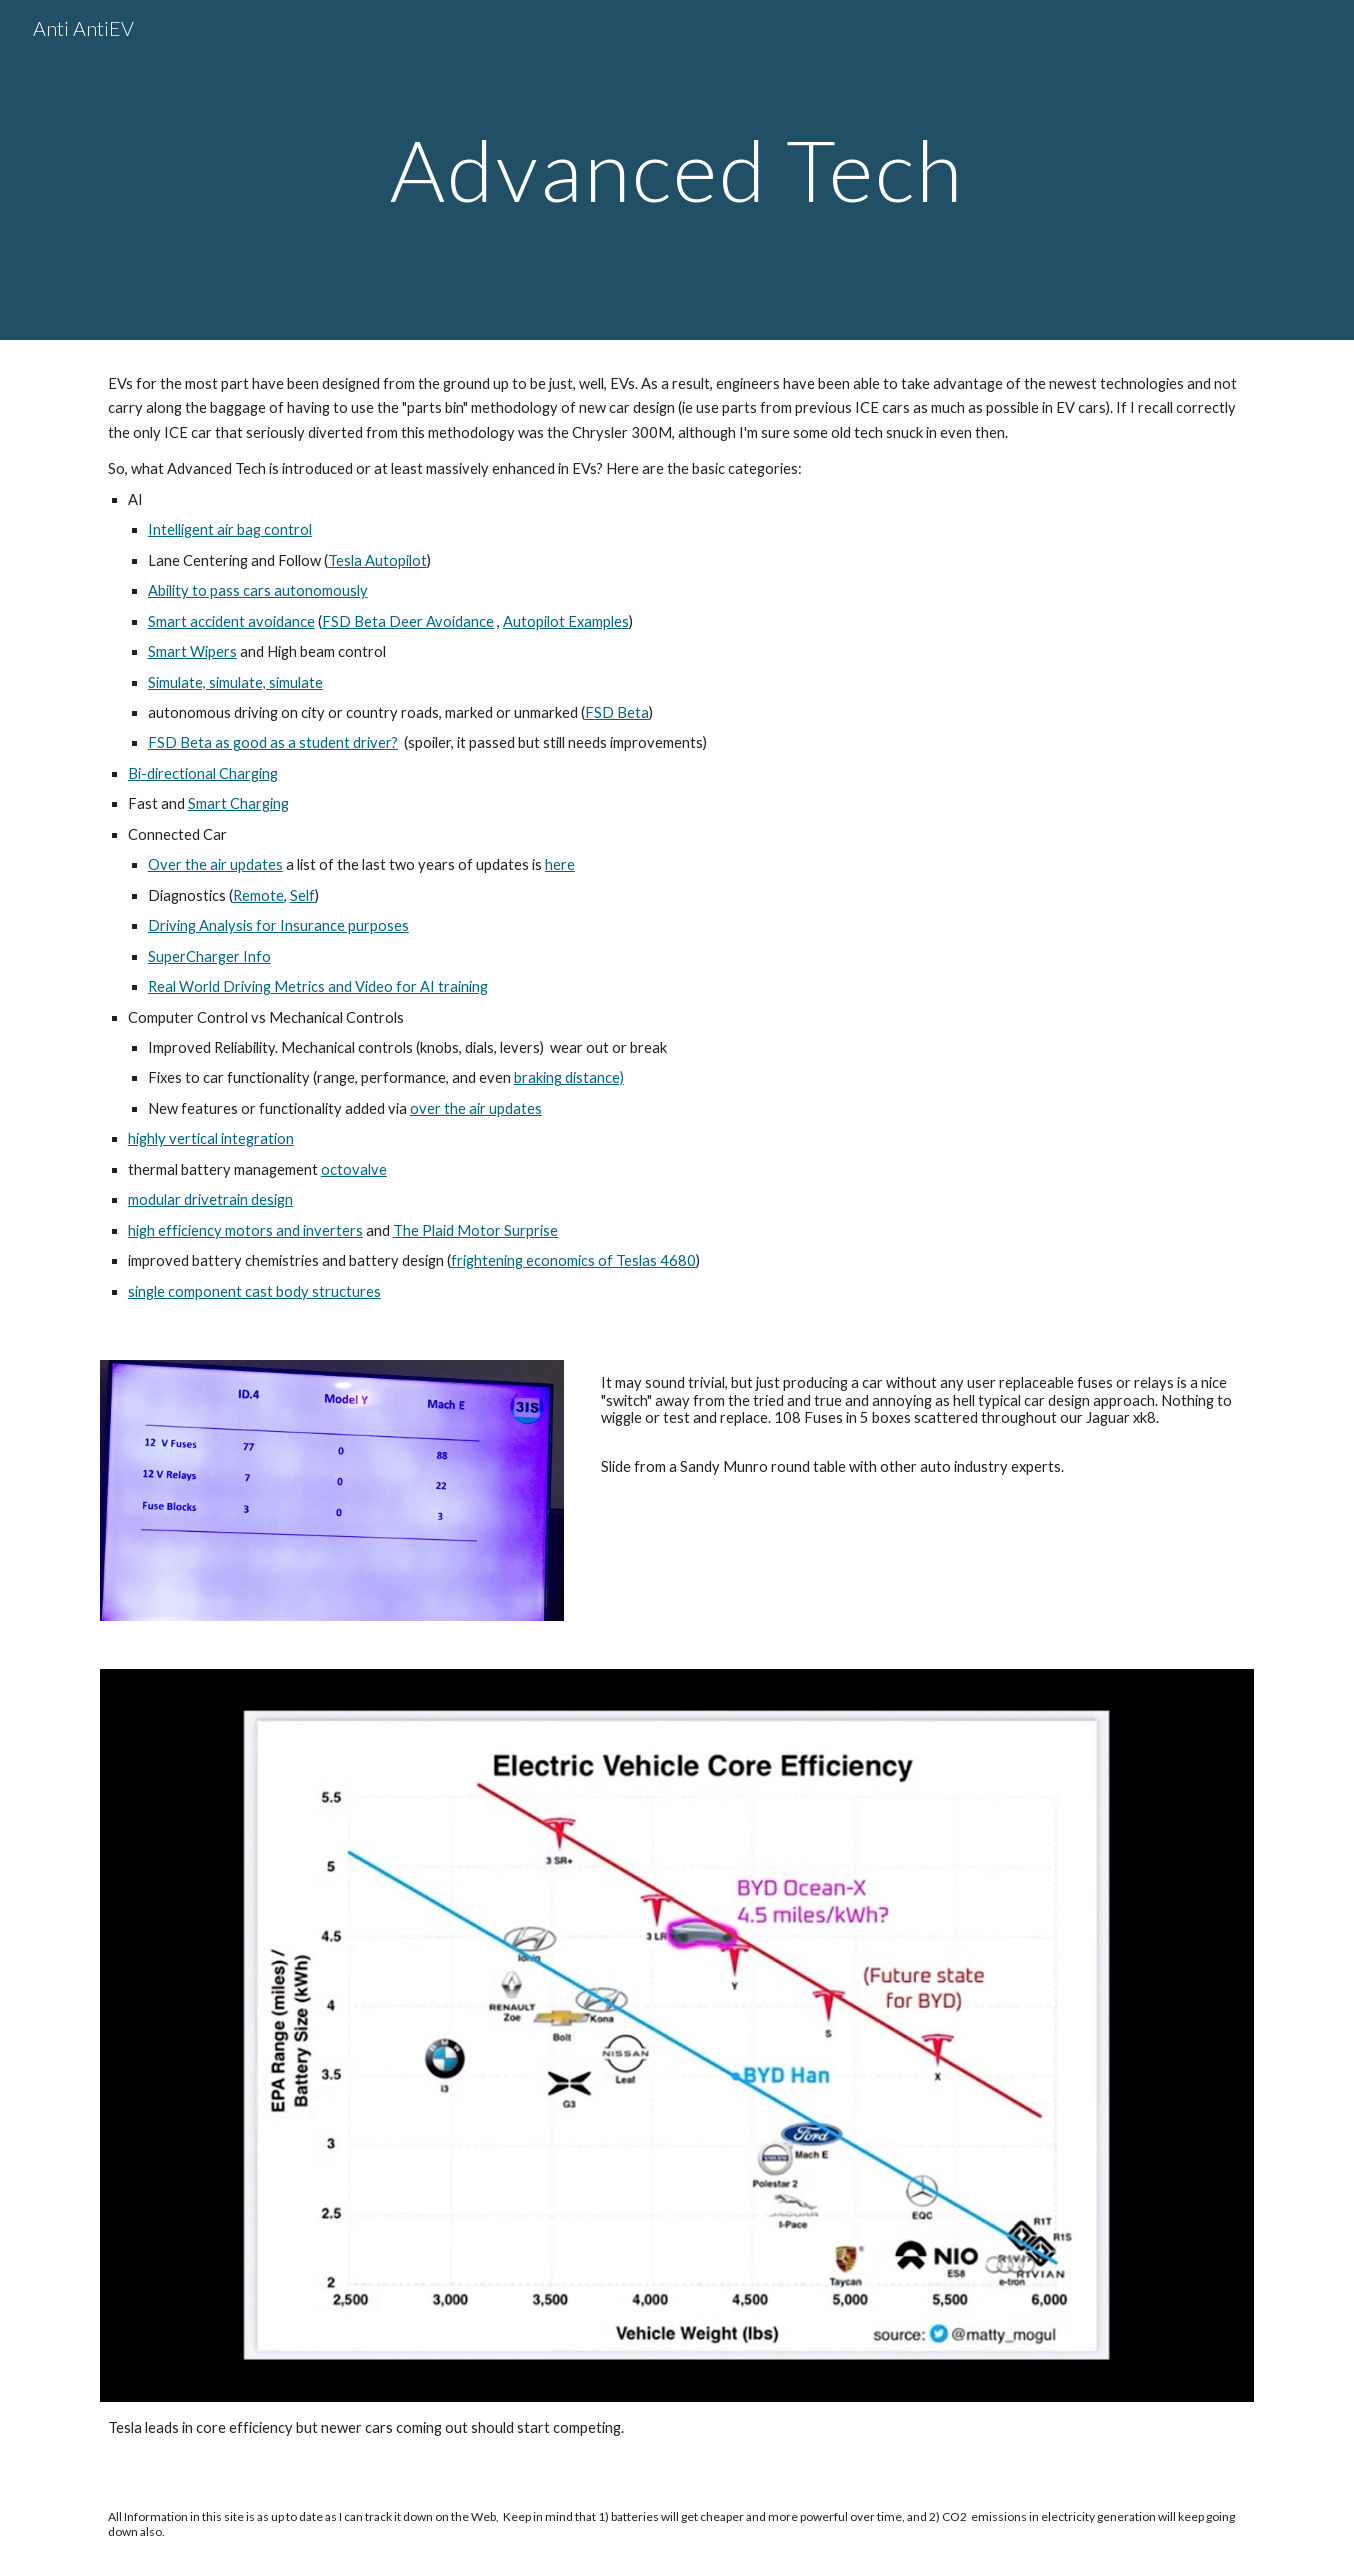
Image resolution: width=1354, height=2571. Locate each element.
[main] (677, 169)
